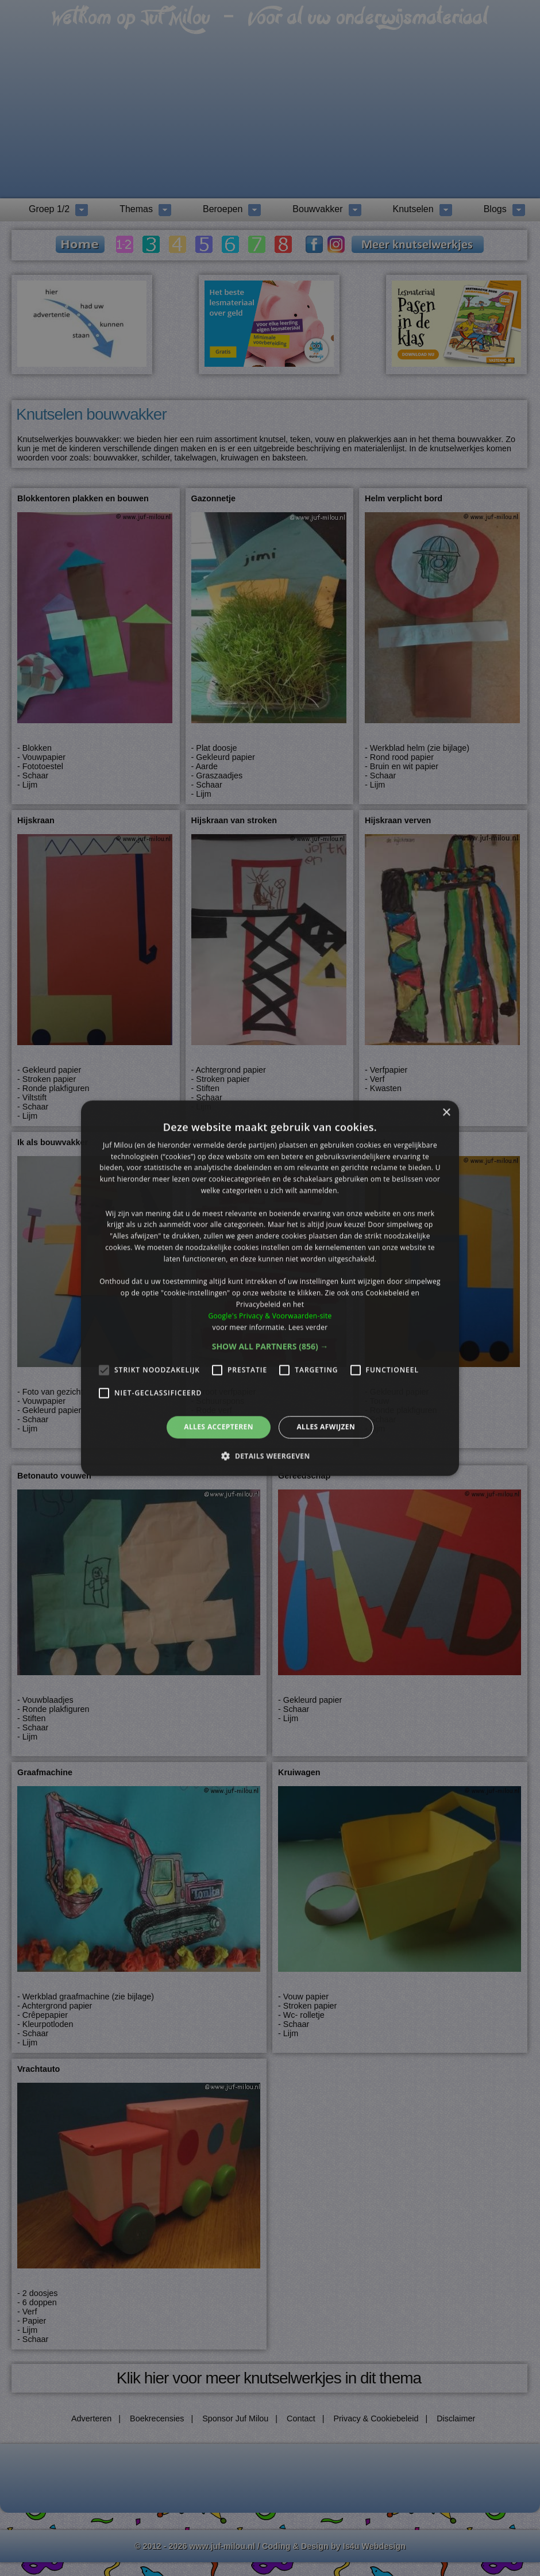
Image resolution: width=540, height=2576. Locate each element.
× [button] (446, 1112)
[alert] (270, 1288)
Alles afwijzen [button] (325, 1427)
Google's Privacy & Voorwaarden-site (269, 1315)
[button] (270, 1347)
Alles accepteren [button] (218, 1427)
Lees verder (308, 1327)
